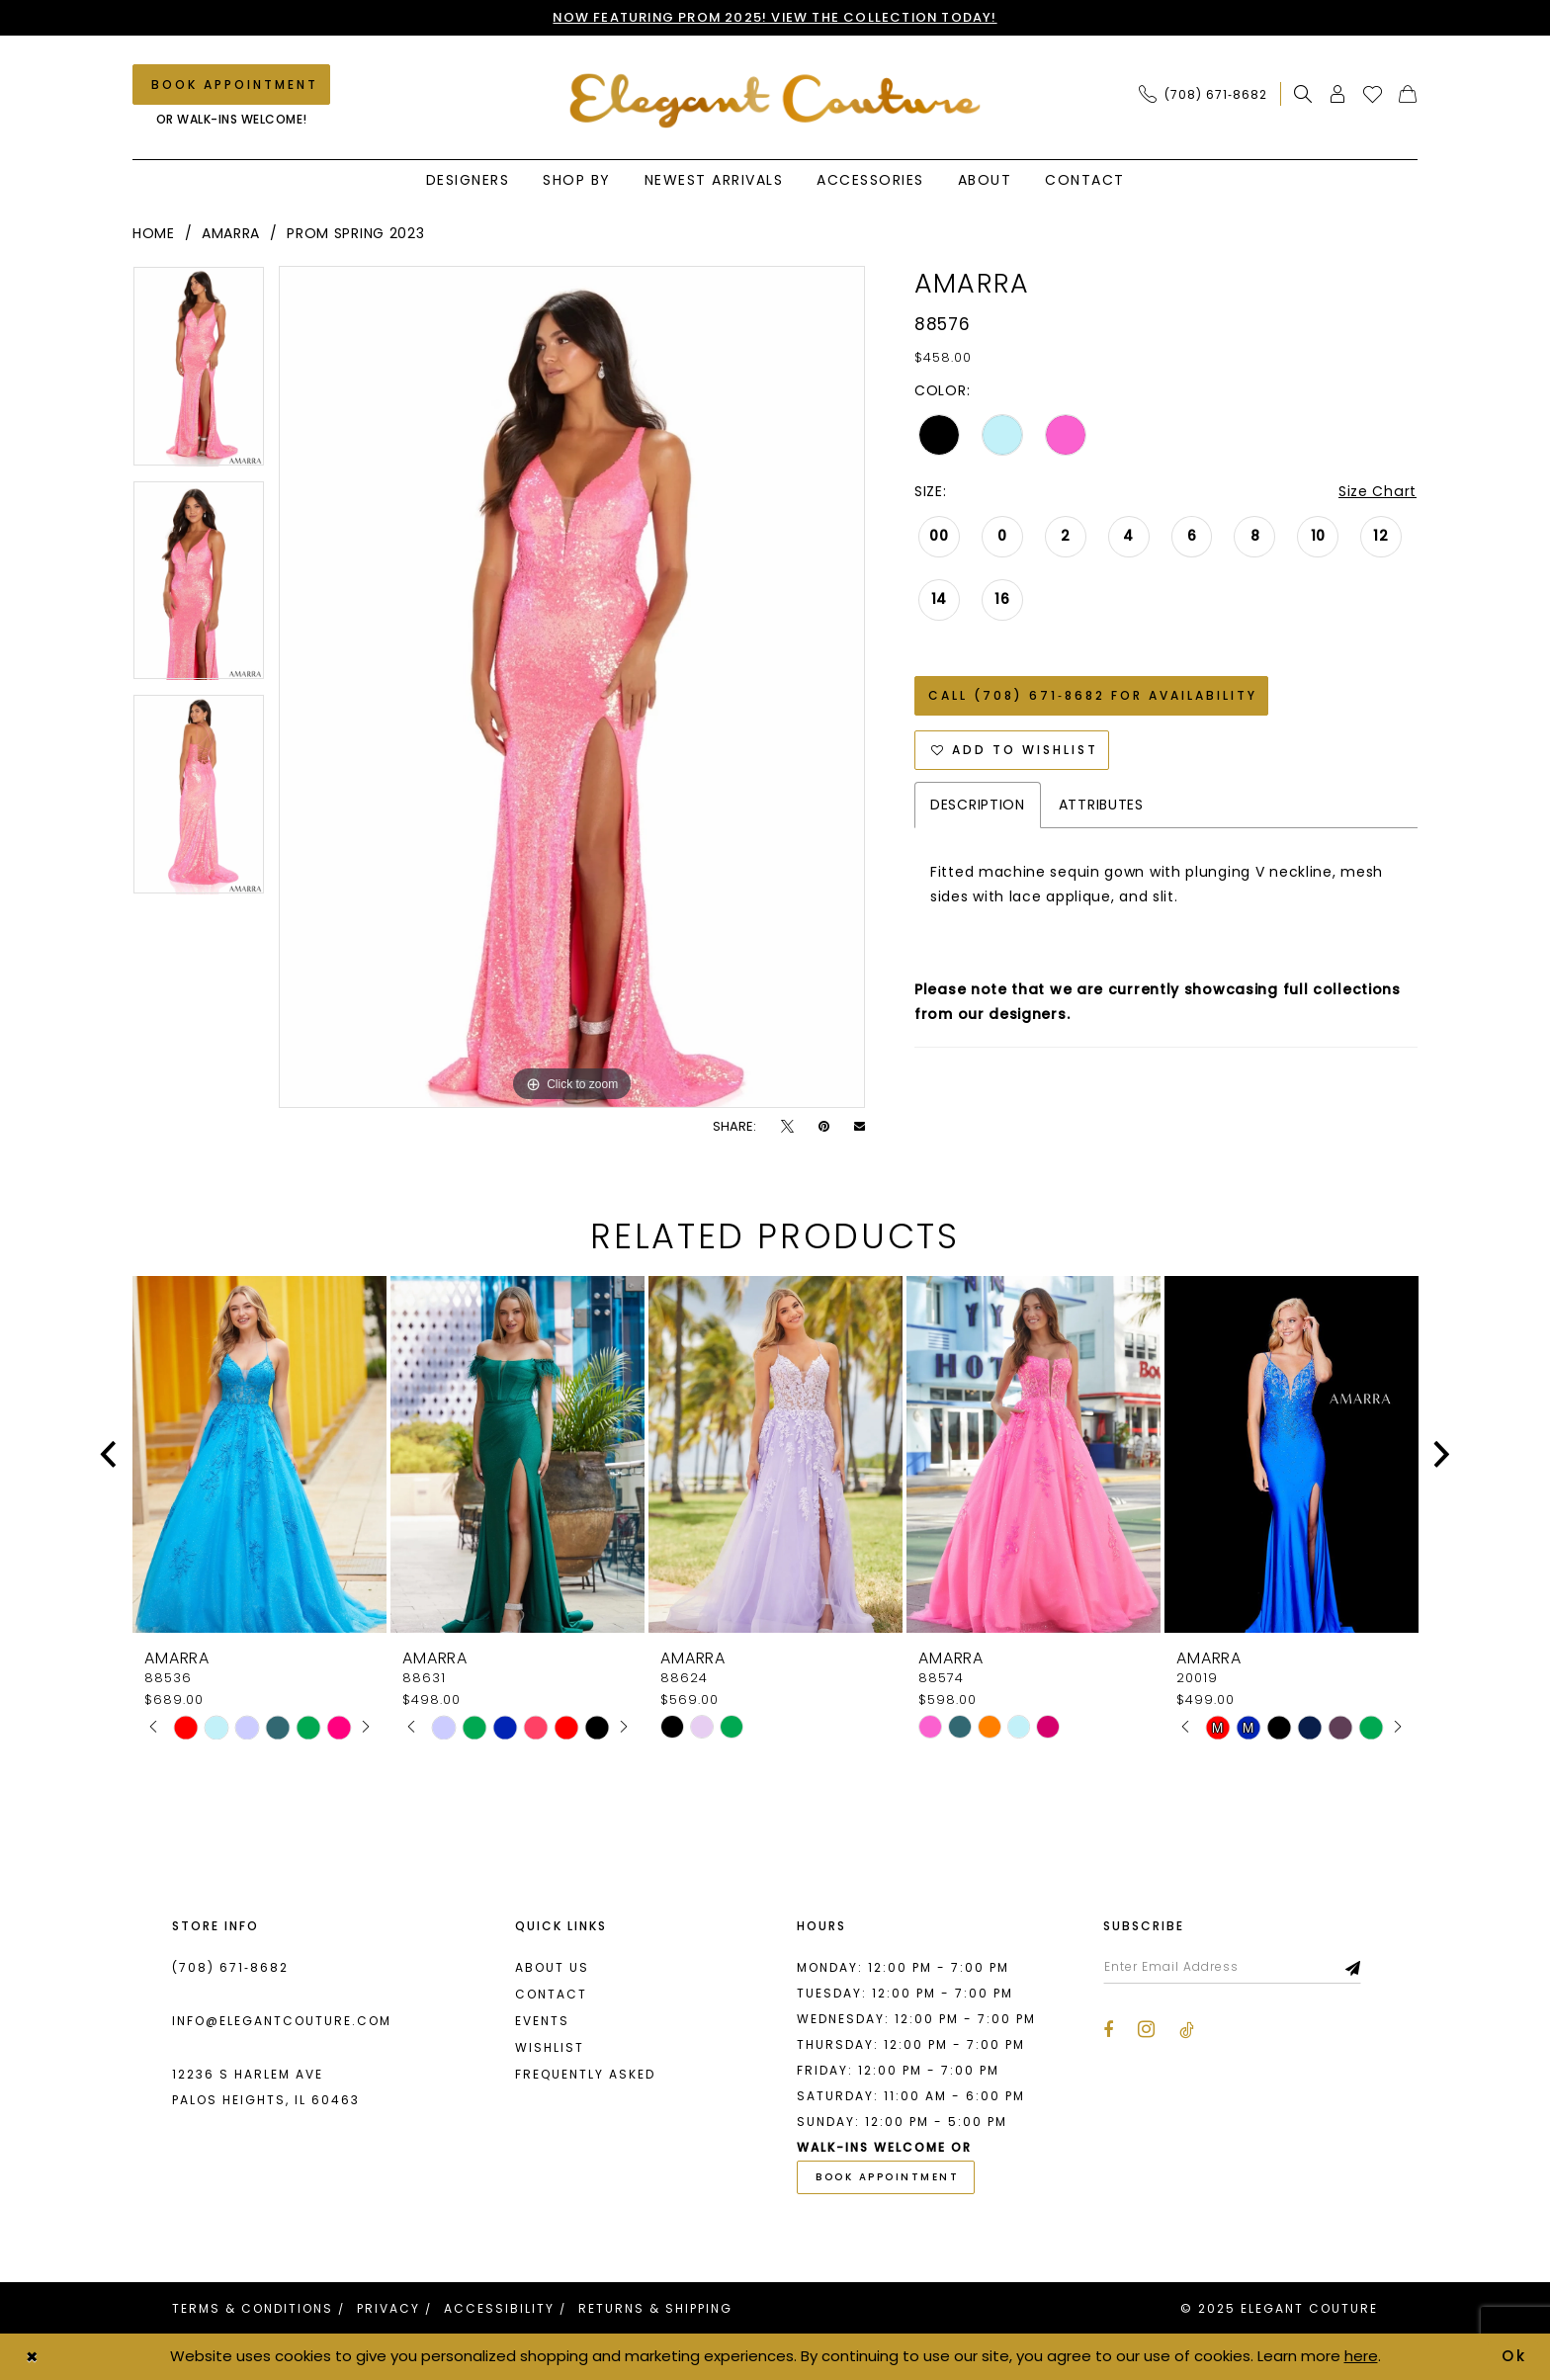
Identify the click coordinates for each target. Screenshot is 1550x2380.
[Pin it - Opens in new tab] (823, 1126)
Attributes (1101, 804)
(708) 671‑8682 (230, 1967)
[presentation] (259, 1454)
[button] (1338, 94)
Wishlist (549, 2047)
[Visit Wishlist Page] (1373, 94)
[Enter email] (1232, 1967)
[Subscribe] (1353, 1967)
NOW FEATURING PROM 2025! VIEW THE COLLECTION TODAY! (775, 17)
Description (977, 804)
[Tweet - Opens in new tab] (787, 1126)
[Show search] (1303, 94)
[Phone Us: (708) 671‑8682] (1203, 94)
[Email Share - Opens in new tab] (859, 1126)
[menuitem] (1208, 94)
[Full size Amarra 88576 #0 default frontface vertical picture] (572, 687)
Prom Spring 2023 (355, 233)
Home (153, 233)
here (1361, 2355)
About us (552, 1967)
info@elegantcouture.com (281, 2020)
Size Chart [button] (1378, 491)
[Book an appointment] (231, 84)
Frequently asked (585, 2074)
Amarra (231, 233)
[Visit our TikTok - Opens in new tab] (1186, 2030)
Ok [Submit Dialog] (1515, 2355)
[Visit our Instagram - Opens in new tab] (1146, 2029)
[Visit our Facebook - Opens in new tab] (1108, 2030)
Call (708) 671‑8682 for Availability (1092, 695)
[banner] (775, 100)
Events (542, 2020)
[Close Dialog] (31, 2356)
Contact (551, 1994)
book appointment (887, 2177)
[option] (198, 373)
